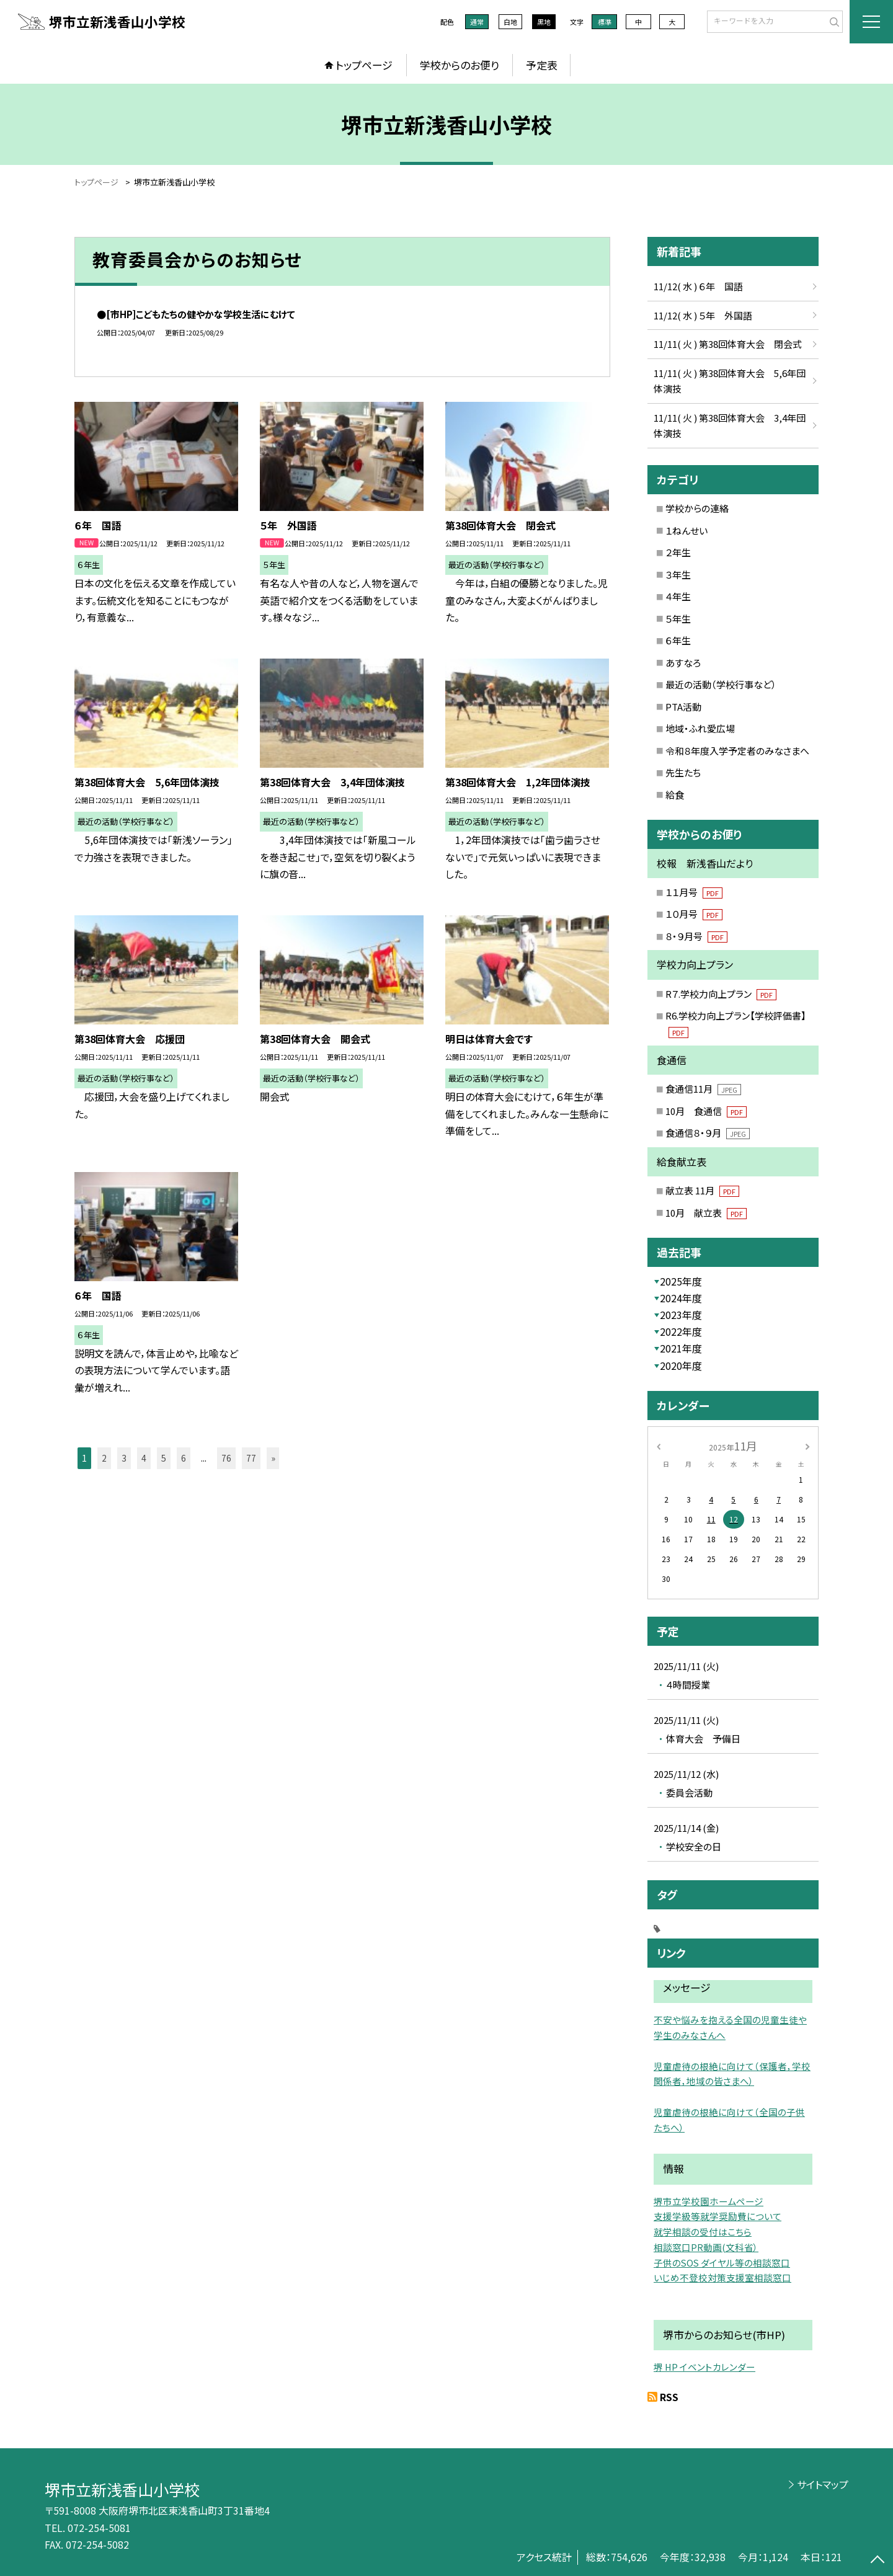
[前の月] (658, 1445)
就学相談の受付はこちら (703, 2231)
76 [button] (226, 1458)
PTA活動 (683, 706)
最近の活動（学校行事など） (720, 684)
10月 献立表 (706, 1212)
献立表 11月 (702, 1190)
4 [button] (143, 1458)
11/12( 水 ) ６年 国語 (698, 286)
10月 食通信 (706, 1110)
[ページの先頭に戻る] (877, 2560)
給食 (674, 794)
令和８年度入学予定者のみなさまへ (737, 750)
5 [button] (163, 1458)
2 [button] (104, 1458)
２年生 (678, 552)
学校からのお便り (459, 65)
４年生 (678, 596)
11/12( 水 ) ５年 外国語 (703, 315)
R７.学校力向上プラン (720, 993)
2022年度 (681, 1331)
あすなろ (683, 662)
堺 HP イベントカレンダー (704, 2366)
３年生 (678, 574)
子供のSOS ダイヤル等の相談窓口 (722, 2262)
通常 (477, 22)
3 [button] (124, 1458)
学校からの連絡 (697, 508)
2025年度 (681, 1281)
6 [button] (183, 1458)
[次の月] (807, 1445)
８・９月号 (696, 936)
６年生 (678, 640)
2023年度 (681, 1314)
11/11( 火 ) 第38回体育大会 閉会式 (728, 343)
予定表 (542, 65)
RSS (669, 2396)
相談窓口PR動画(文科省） (706, 2247)
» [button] (273, 1458)
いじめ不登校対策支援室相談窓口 (722, 2277)
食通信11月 (703, 1088)
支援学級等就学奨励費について (717, 2216)
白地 (510, 22)
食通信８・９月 (707, 1132)
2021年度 (681, 1348)
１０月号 (693, 913)
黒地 (544, 22)
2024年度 (681, 1297)
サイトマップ (822, 2484)
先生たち (683, 772)
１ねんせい (686, 530)
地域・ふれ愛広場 (700, 728)
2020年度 (681, 1365)
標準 (604, 22)
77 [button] (251, 1458)
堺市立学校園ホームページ (708, 2201)
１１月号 (693, 892)
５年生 (678, 618)
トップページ (364, 65)
